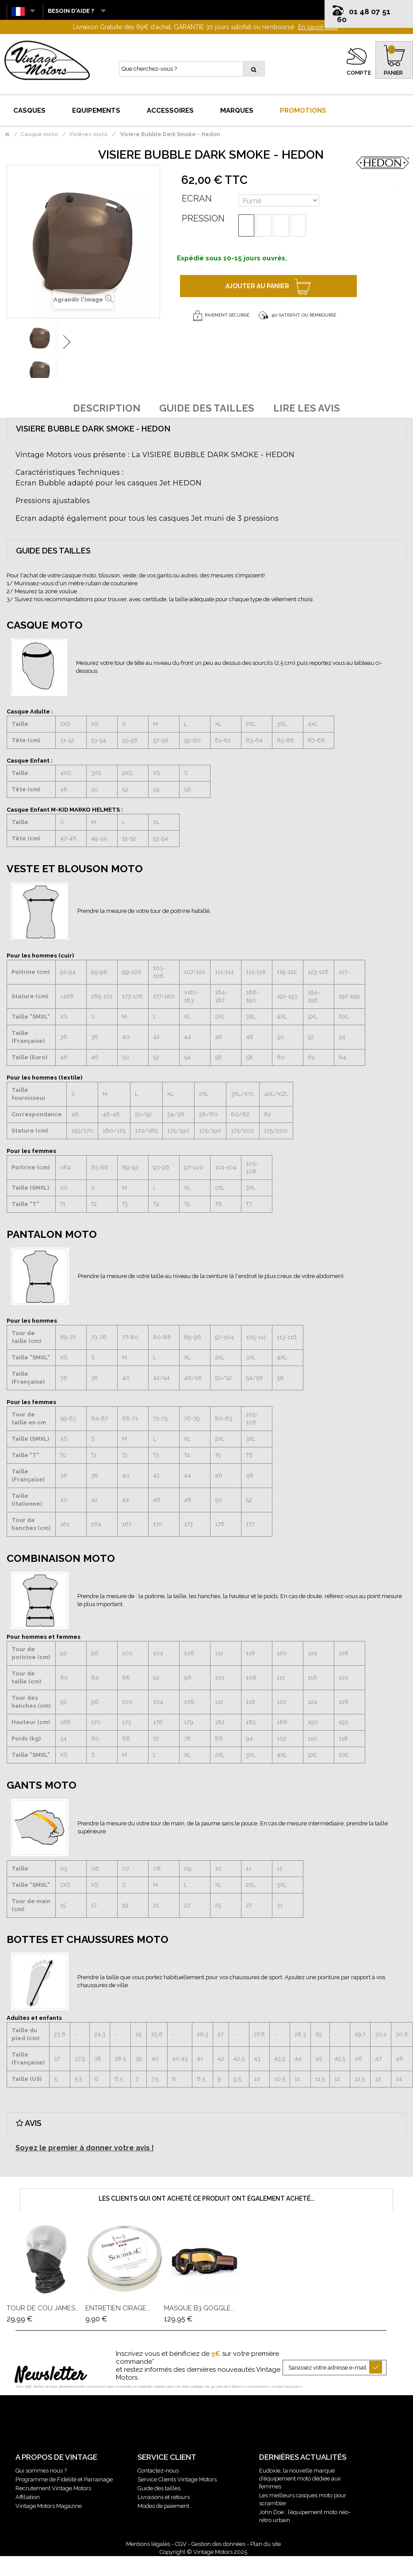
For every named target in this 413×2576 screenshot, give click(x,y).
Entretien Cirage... (117, 2308)
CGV (181, 2544)
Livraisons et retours (164, 2497)
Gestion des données (218, 2544)
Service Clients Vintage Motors (177, 2479)
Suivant (66, 342)
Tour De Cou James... (43, 2308)
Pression (203, 218)
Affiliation (27, 2497)
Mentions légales (148, 2544)
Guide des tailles (159, 2488)
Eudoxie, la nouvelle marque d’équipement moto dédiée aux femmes (300, 2478)
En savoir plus (318, 27)
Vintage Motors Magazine (48, 2506)
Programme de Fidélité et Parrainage (64, 2479)
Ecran (197, 198)
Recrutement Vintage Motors (53, 2488)
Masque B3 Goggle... (199, 2308)
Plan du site (265, 2544)
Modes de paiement (163, 2506)
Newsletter (50, 2376)
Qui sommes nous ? (41, 2470)
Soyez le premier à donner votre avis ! (84, 2148)
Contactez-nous (158, 2470)
